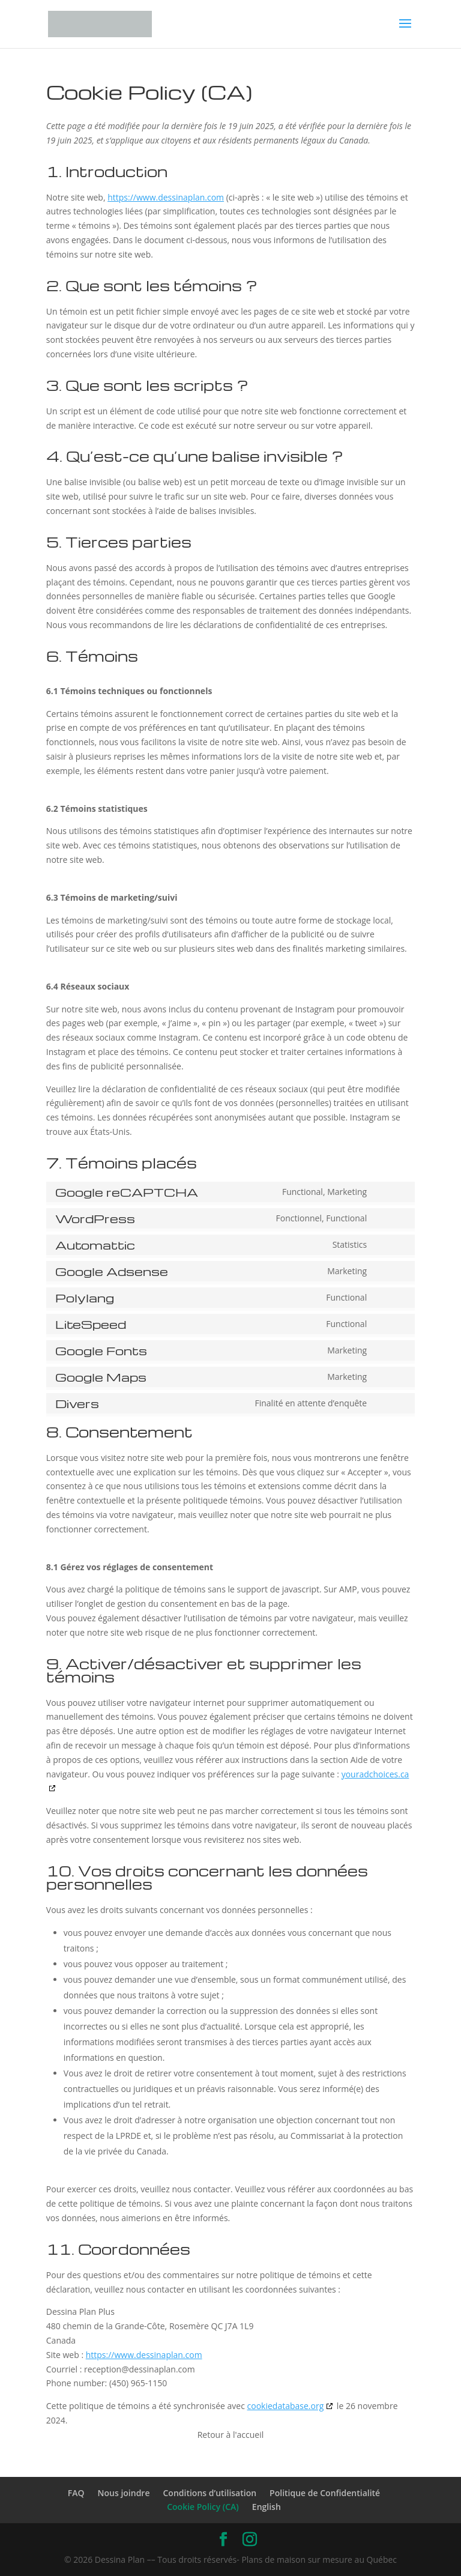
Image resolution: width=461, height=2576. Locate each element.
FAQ (76, 2493)
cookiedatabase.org (285, 2405)
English (266, 2506)
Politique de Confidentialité (325, 2493)
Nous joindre (124, 2493)
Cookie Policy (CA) (203, 2506)
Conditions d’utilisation (209, 2493)
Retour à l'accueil (230, 2434)
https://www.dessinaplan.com (165, 197)
